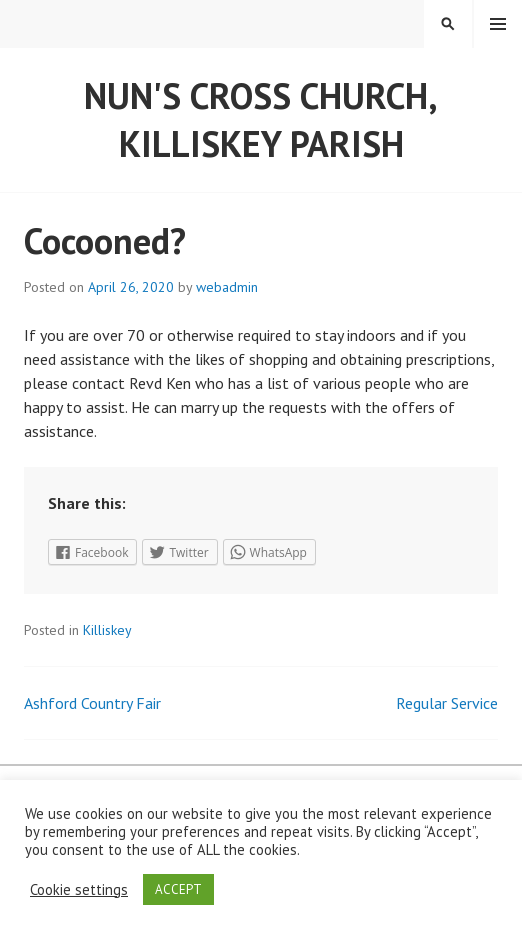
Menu (498, 24)
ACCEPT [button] (178, 889)
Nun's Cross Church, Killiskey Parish (261, 119)
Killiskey (107, 630)
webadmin (227, 287)
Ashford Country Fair (92, 703)
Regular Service (447, 703)
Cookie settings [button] (79, 890)
